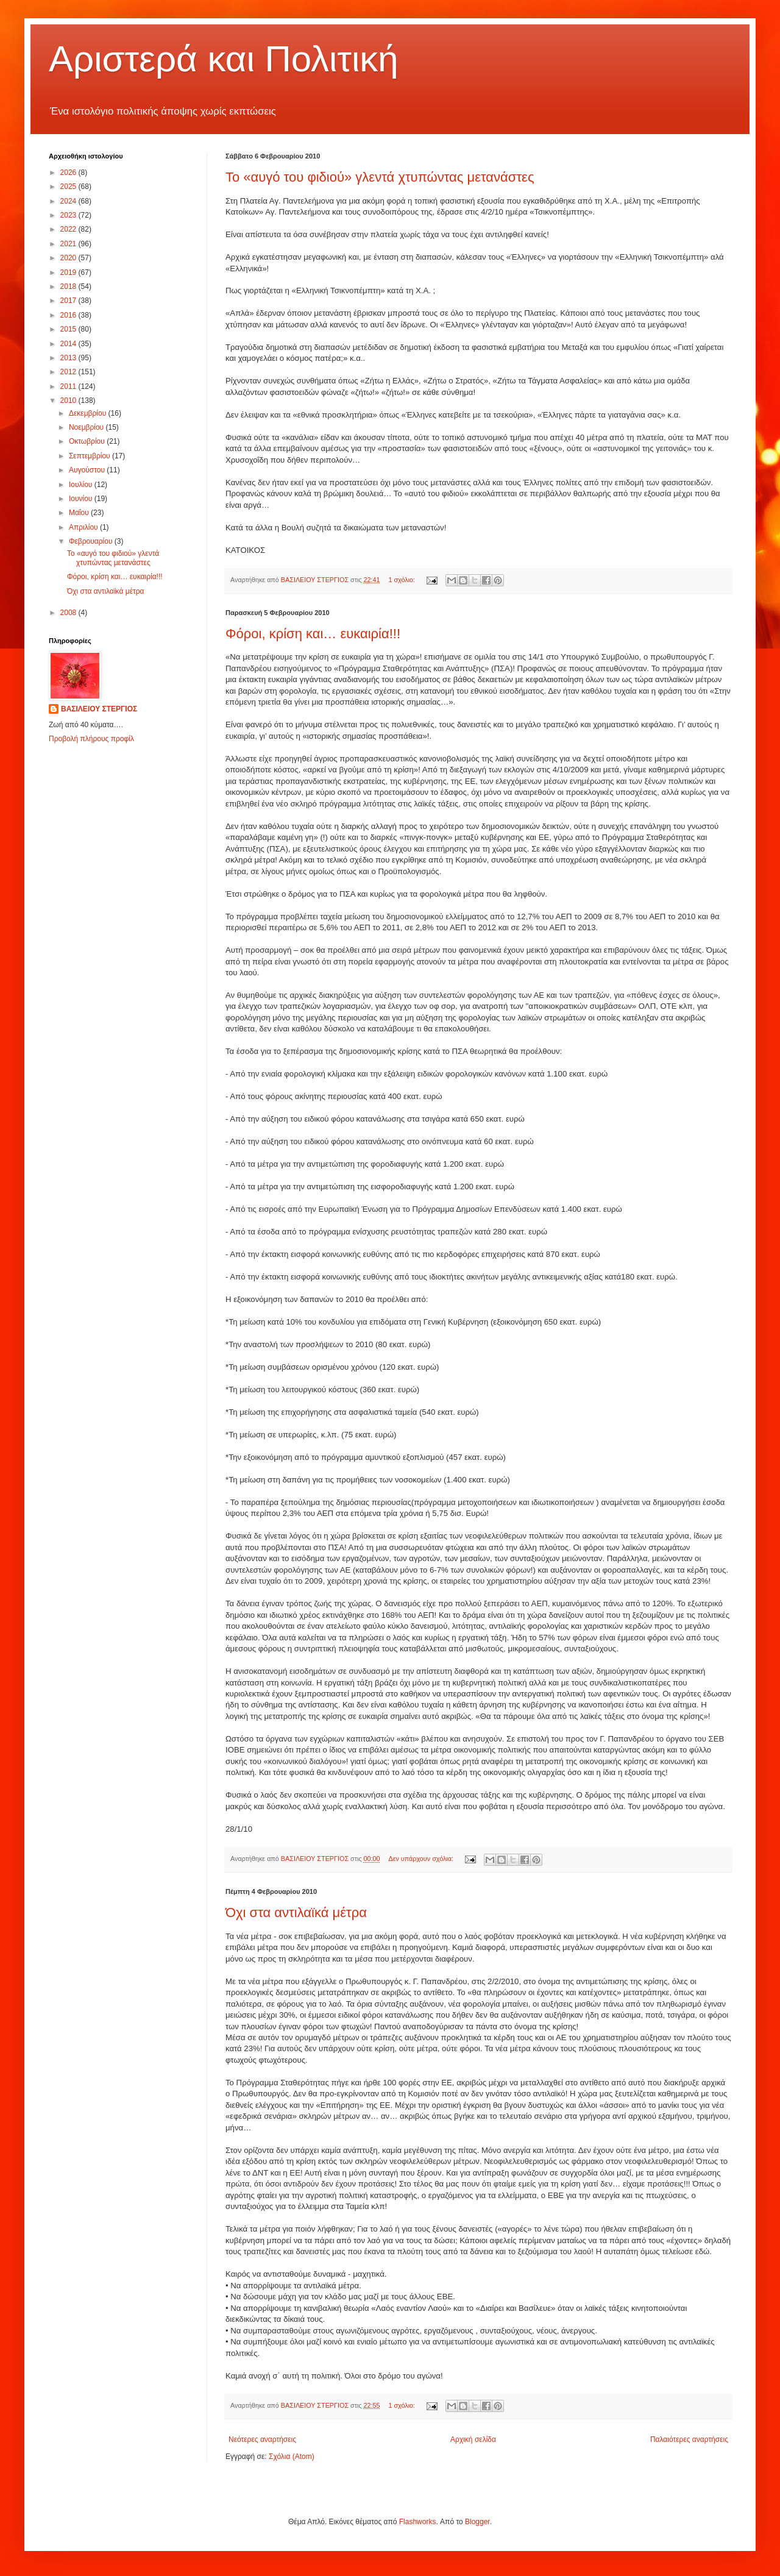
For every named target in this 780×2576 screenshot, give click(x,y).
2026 (69, 172)
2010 (69, 400)
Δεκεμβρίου (88, 413)
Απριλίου (84, 527)
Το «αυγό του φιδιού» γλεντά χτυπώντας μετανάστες (379, 177)
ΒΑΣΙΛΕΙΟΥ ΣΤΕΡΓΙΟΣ (99, 709)
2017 (69, 300)
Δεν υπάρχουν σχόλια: (421, 1858)
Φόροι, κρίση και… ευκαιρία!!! (312, 633)
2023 (69, 215)
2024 (69, 201)
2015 (69, 329)
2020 (69, 258)
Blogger (477, 2521)
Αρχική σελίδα (473, 2439)
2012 (69, 372)
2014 (69, 344)
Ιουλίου (81, 484)
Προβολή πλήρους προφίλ (91, 739)
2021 (69, 244)
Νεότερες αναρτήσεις (262, 2439)
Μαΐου (80, 512)
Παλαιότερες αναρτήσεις (689, 2439)
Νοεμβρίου (87, 427)
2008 (69, 612)
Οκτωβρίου (88, 441)
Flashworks (417, 2521)
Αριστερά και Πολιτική (224, 58)
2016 (69, 315)
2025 (69, 186)
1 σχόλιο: (402, 579)
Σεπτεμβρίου (90, 456)
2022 (69, 229)
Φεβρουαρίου (92, 541)
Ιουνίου (81, 498)
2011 (69, 386)
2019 (69, 272)
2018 (69, 286)
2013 (69, 358)
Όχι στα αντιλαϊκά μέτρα (296, 1912)
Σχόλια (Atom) (291, 2456)
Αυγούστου (88, 470)
